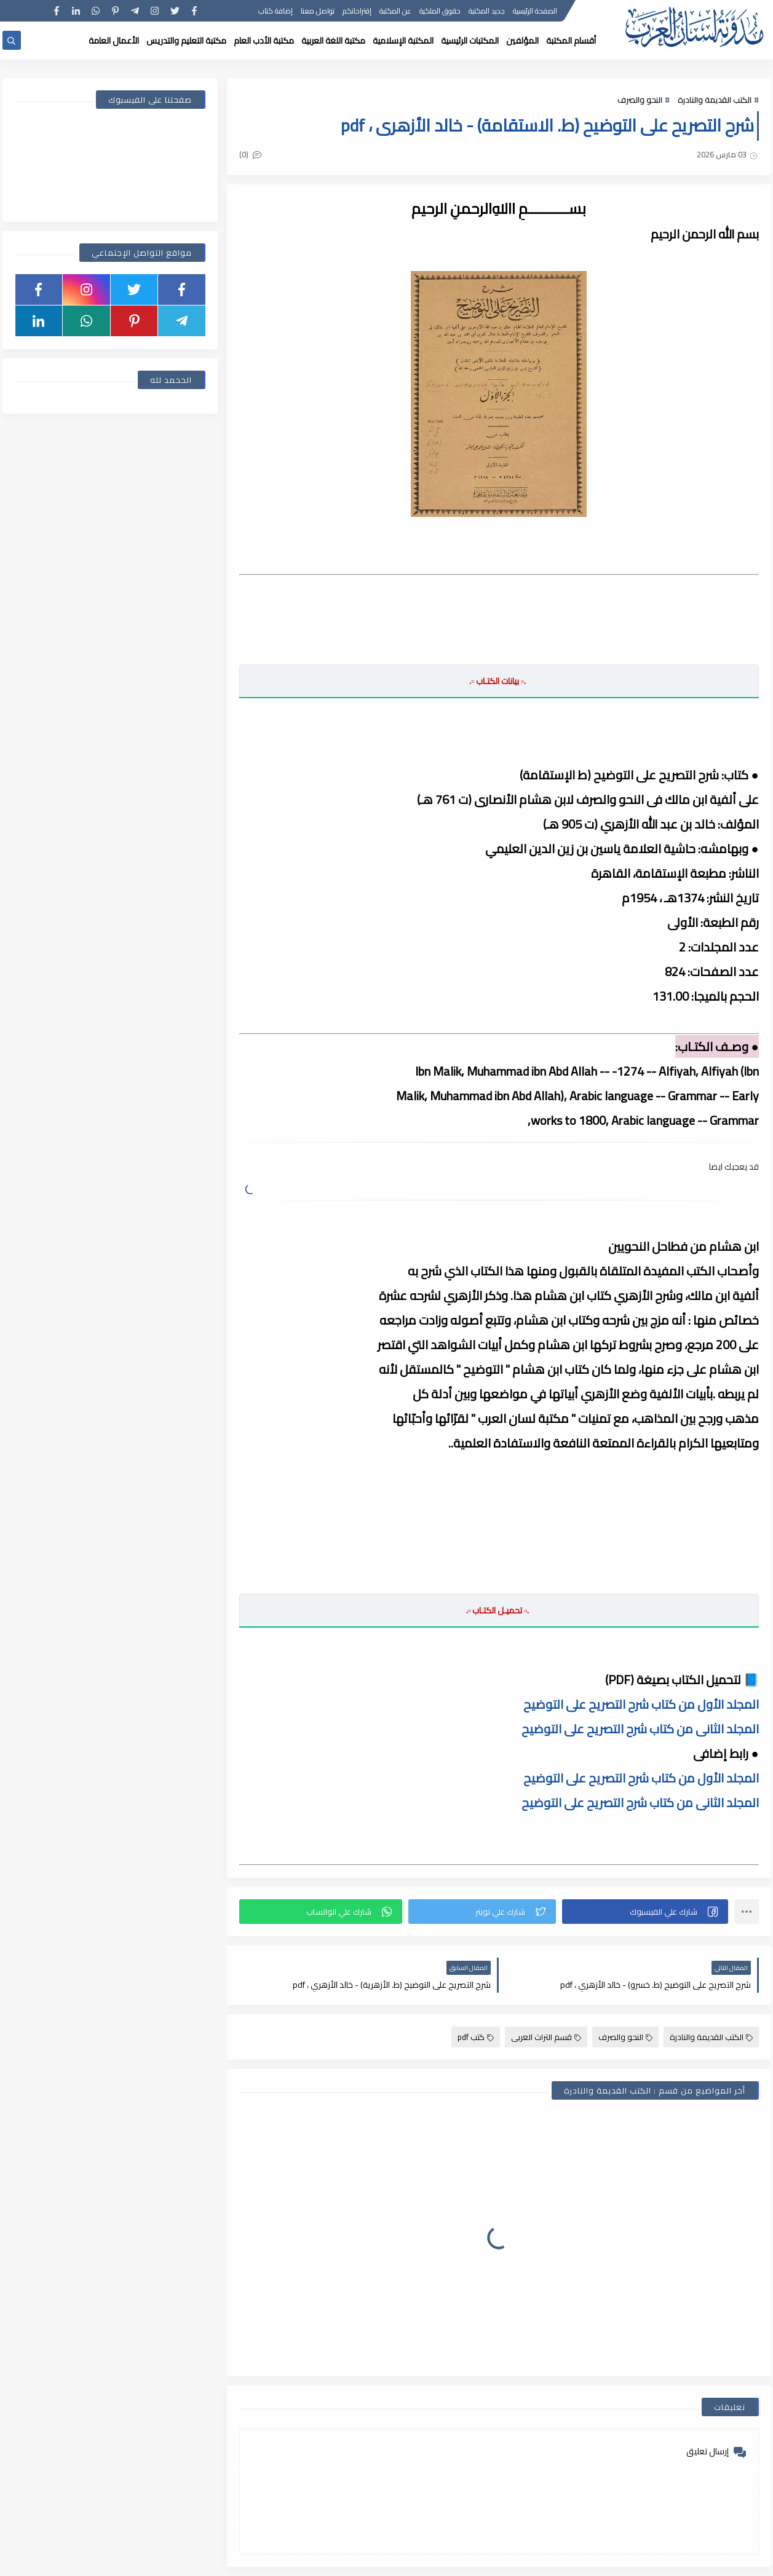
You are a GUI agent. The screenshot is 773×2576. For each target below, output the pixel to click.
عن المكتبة (395, 11)
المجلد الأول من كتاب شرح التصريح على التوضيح (641, 1704)
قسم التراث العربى (546, 2037)
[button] (644, 1911)
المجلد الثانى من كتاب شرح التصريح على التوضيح (640, 1728)
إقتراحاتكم (357, 11)
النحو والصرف (639, 99)
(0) (250, 154)
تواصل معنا (318, 11)
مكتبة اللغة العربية (333, 41)
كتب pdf (476, 2037)
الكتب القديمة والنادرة (714, 99)
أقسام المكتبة (571, 41)
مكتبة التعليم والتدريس (186, 41)
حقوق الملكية (440, 11)
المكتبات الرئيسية (470, 41)
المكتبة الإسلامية (403, 41)
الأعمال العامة (114, 41)
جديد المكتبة (487, 11)
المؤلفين (522, 41)
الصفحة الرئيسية (535, 11)
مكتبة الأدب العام (264, 41)
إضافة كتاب (275, 11)
